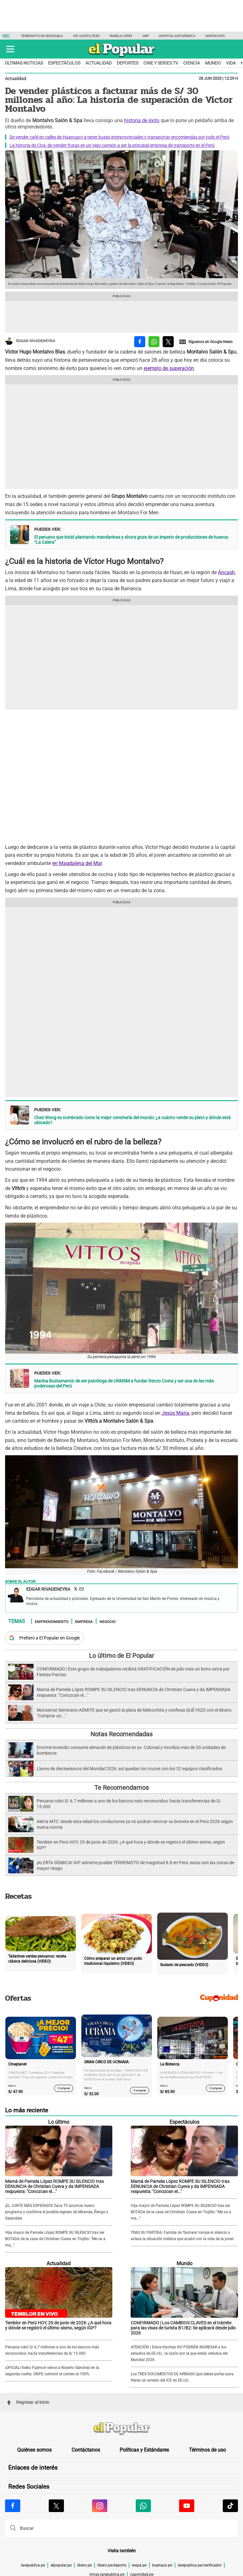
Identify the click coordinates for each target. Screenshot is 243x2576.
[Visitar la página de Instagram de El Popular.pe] (99, 2505)
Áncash (226, 572)
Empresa (84, 1621)
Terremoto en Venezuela (42, 36)
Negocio (107, 1621)
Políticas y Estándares (144, 2450)
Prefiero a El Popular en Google (49, 1637)
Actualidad (98, 63)
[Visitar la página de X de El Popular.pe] (56, 2505)
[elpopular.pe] (122, 57)
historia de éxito (141, 120)
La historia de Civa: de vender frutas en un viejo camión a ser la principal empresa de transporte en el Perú (112, 145)
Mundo (213, 63)
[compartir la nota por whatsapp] (154, 342)
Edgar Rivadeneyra (30, 341)
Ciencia (191, 63)
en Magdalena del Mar (77, 863)
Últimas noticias (24, 63)
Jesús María (175, 1413)
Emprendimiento (51, 1621)
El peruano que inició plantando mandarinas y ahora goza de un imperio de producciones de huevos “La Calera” (131, 540)
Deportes (127, 63)
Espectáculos (64, 63)
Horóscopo (215, 36)
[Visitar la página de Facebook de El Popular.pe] (12, 2505)
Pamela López (120, 36)
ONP (145, 36)
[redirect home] (121, 2429)
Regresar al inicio (28, 2402)
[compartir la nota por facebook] (140, 342)
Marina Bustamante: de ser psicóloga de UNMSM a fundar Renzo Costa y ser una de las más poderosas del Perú (124, 1383)
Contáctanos (86, 2450)
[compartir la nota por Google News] (206, 342)
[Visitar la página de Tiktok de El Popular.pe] (230, 2505)
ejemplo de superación (169, 368)
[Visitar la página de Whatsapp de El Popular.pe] (143, 2505)
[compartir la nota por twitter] (168, 342)
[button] (10, 49)
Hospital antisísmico (177, 36)
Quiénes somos (34, 2450)
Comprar (64, 2088)
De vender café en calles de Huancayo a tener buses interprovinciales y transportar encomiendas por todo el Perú (119, 137)
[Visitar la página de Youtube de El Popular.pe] (186, 2505)
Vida (231, 63)
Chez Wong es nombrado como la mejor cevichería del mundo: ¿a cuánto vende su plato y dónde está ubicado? (132, 1120)
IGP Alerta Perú (86, 36)
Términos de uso (207, 2450)
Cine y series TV (160, 63)
